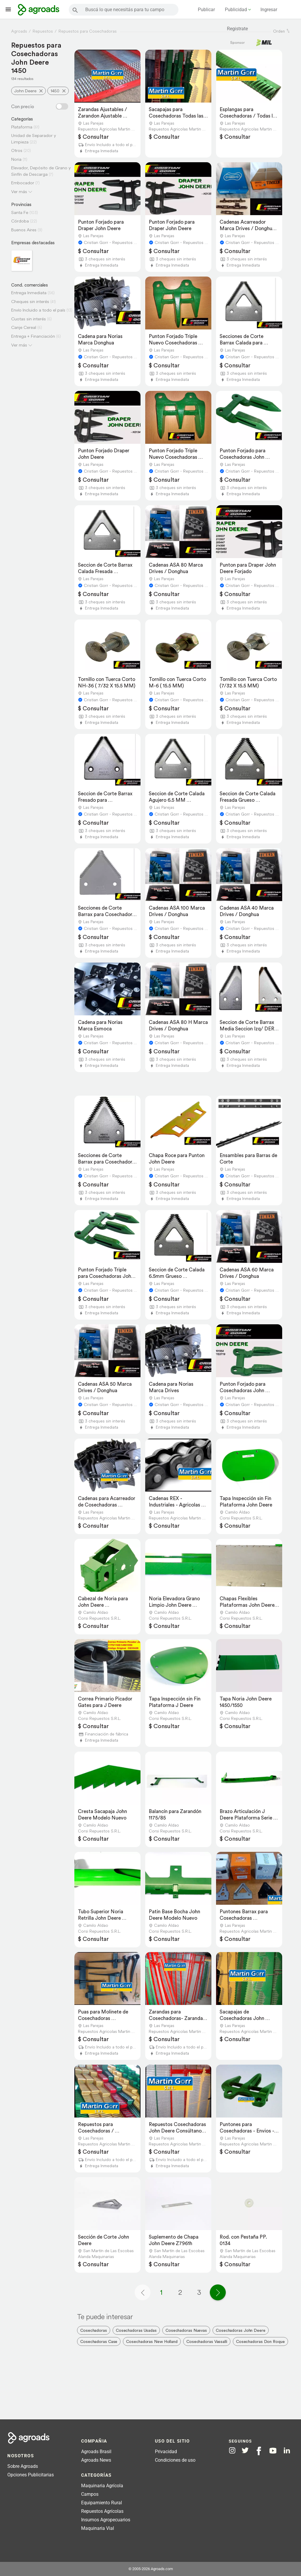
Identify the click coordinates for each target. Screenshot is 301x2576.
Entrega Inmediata (28, 292)
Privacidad (166, 2451)
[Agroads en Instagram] (232, 2450)
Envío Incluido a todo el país (38, 310)
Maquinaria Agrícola (102, 2485)
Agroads (19, 31)
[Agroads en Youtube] (273, 2451)
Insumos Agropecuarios (105, 2520)
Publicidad (236, 9)
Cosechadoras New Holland (152, 2341)
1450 (55, 90)
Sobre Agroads (22, 2466)
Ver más (19, 191)
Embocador (22, 182)
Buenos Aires (23, 229)
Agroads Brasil (96, 2451)
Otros (16, 150)
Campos (89, 2494)
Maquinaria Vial (97, 2528)
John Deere (25, 90)
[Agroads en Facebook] (259, 2451)
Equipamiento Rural (101, 2502)
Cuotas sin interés (28, 319)
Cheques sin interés (30, 301)
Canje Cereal (23, 327)
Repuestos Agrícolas (102, 2511)
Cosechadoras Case (98, 2341)
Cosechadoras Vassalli (206, 2341)
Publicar (206, 9)
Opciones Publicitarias (30, 2475)
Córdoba (20, 221)
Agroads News (96, 2460)
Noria (16, 159)
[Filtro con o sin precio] (62, 106)
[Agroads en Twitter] (245, 2450)
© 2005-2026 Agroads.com (150, 2569)
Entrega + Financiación (33, 336)
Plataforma (21, 127)
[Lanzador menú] (8, 9)
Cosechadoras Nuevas (186, 2330)
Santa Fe (19, 212)
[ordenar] (288, 31)
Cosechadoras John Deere (240, 2330)
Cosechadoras (93, 2330)
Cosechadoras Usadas (136, 2330)
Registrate (237, 28)
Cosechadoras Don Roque (260, 2341)
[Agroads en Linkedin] (287, 2451)
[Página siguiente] (218, 2292)
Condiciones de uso (175, 2460)
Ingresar (268, 9)
